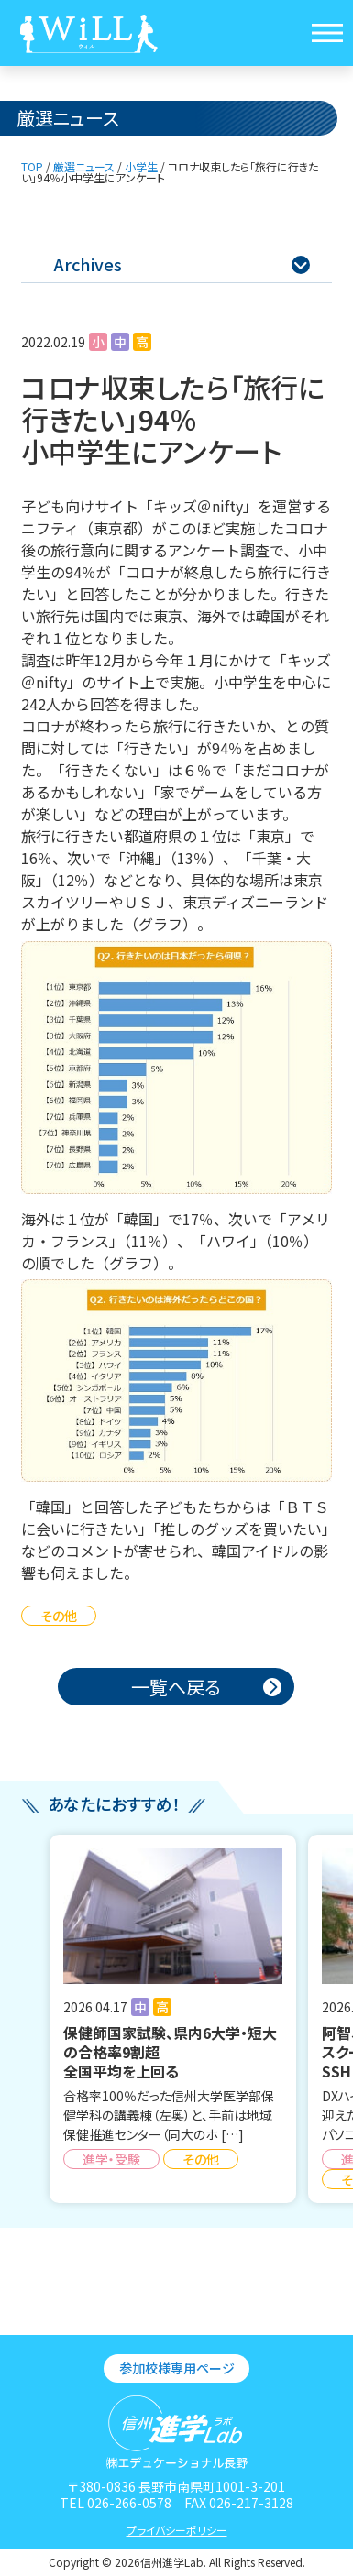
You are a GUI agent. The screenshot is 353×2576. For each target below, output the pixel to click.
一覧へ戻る (176, 1686)
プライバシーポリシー (177, 2530)
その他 (58, 1615)
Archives (182, 264)
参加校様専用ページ (177, 2368)
